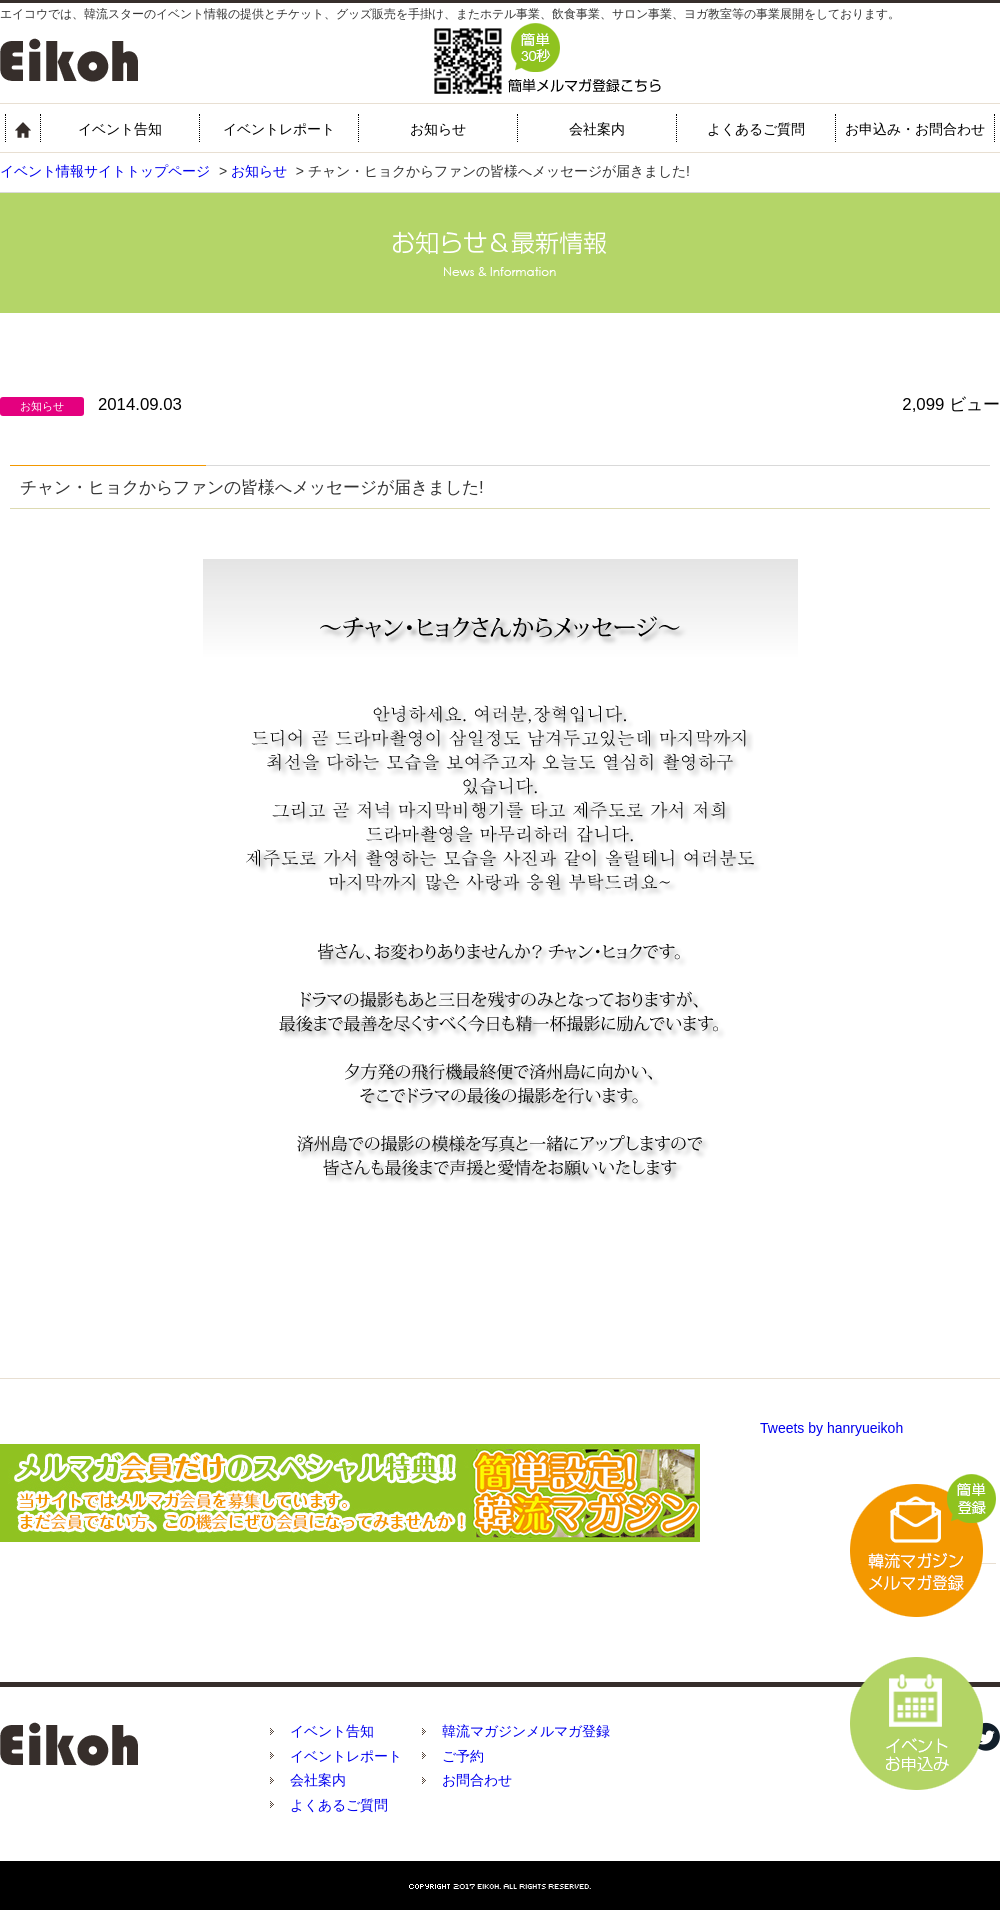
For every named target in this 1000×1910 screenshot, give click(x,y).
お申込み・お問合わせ (915, 129)
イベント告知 (120, 129)
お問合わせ (477, 1780)
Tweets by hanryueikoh (831, 1428)
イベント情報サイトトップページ (105, 171)
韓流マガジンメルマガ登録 (526, 1731)
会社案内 (597, 129)
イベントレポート (279, 129)
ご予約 (463, 1756)
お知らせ (438, 129)
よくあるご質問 (756, 129)
